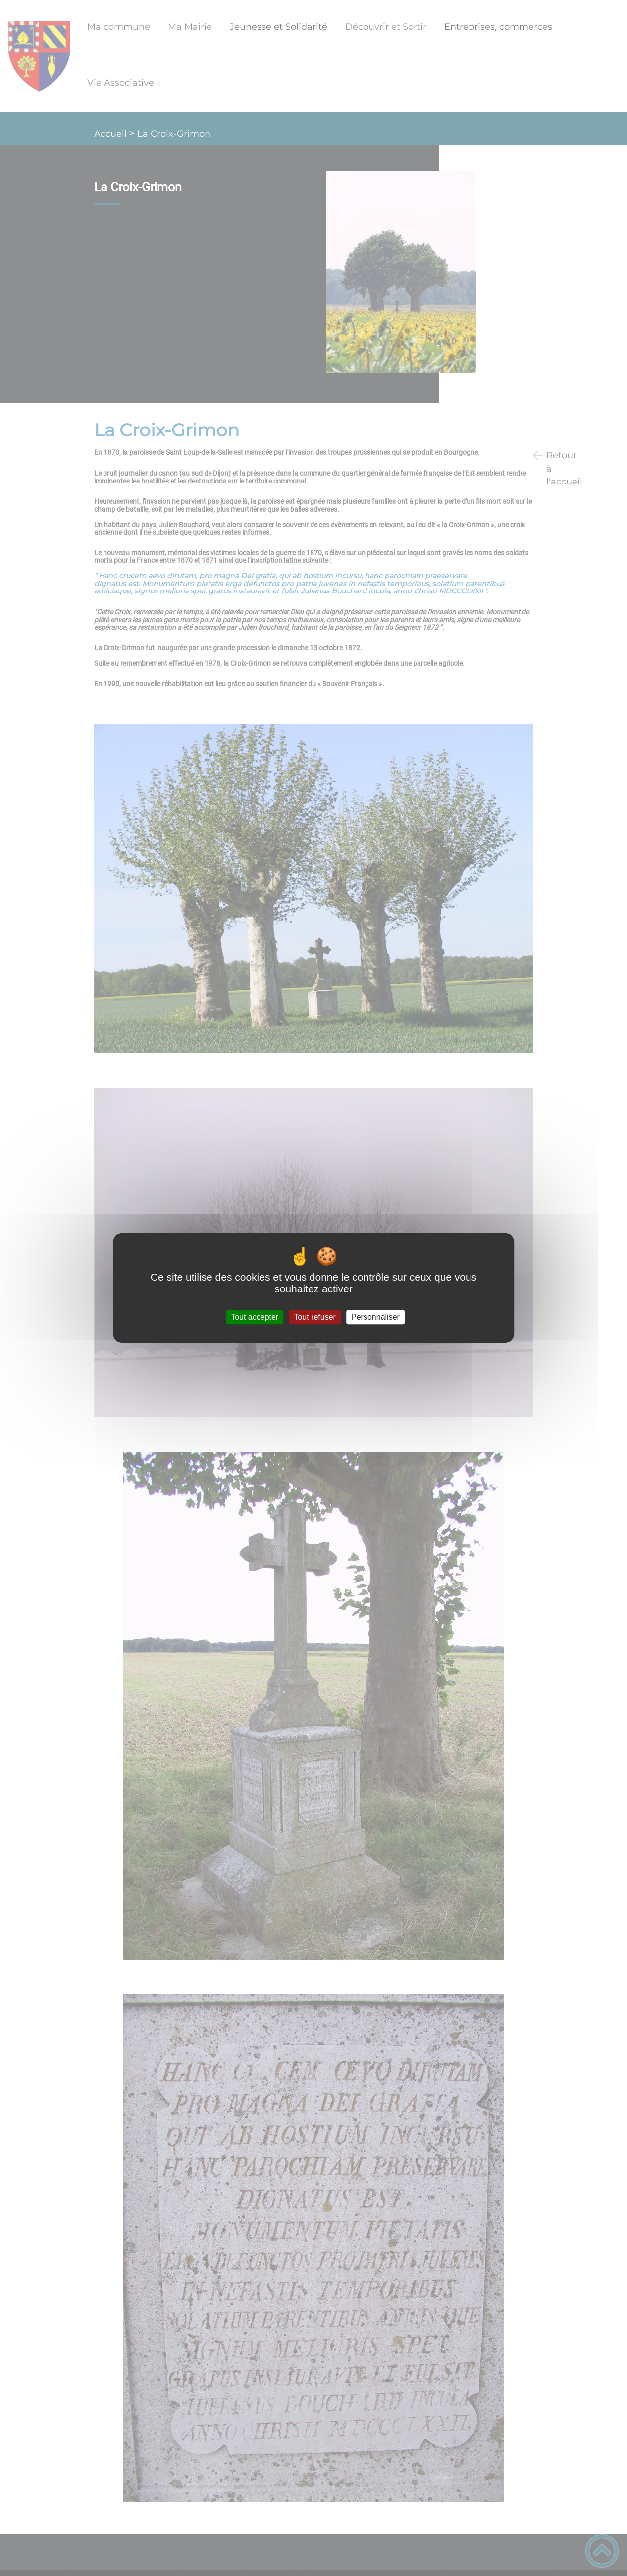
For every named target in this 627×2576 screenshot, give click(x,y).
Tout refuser (314, 1317)
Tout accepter (254, 1317)
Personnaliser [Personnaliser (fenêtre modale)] (375, 1317)
